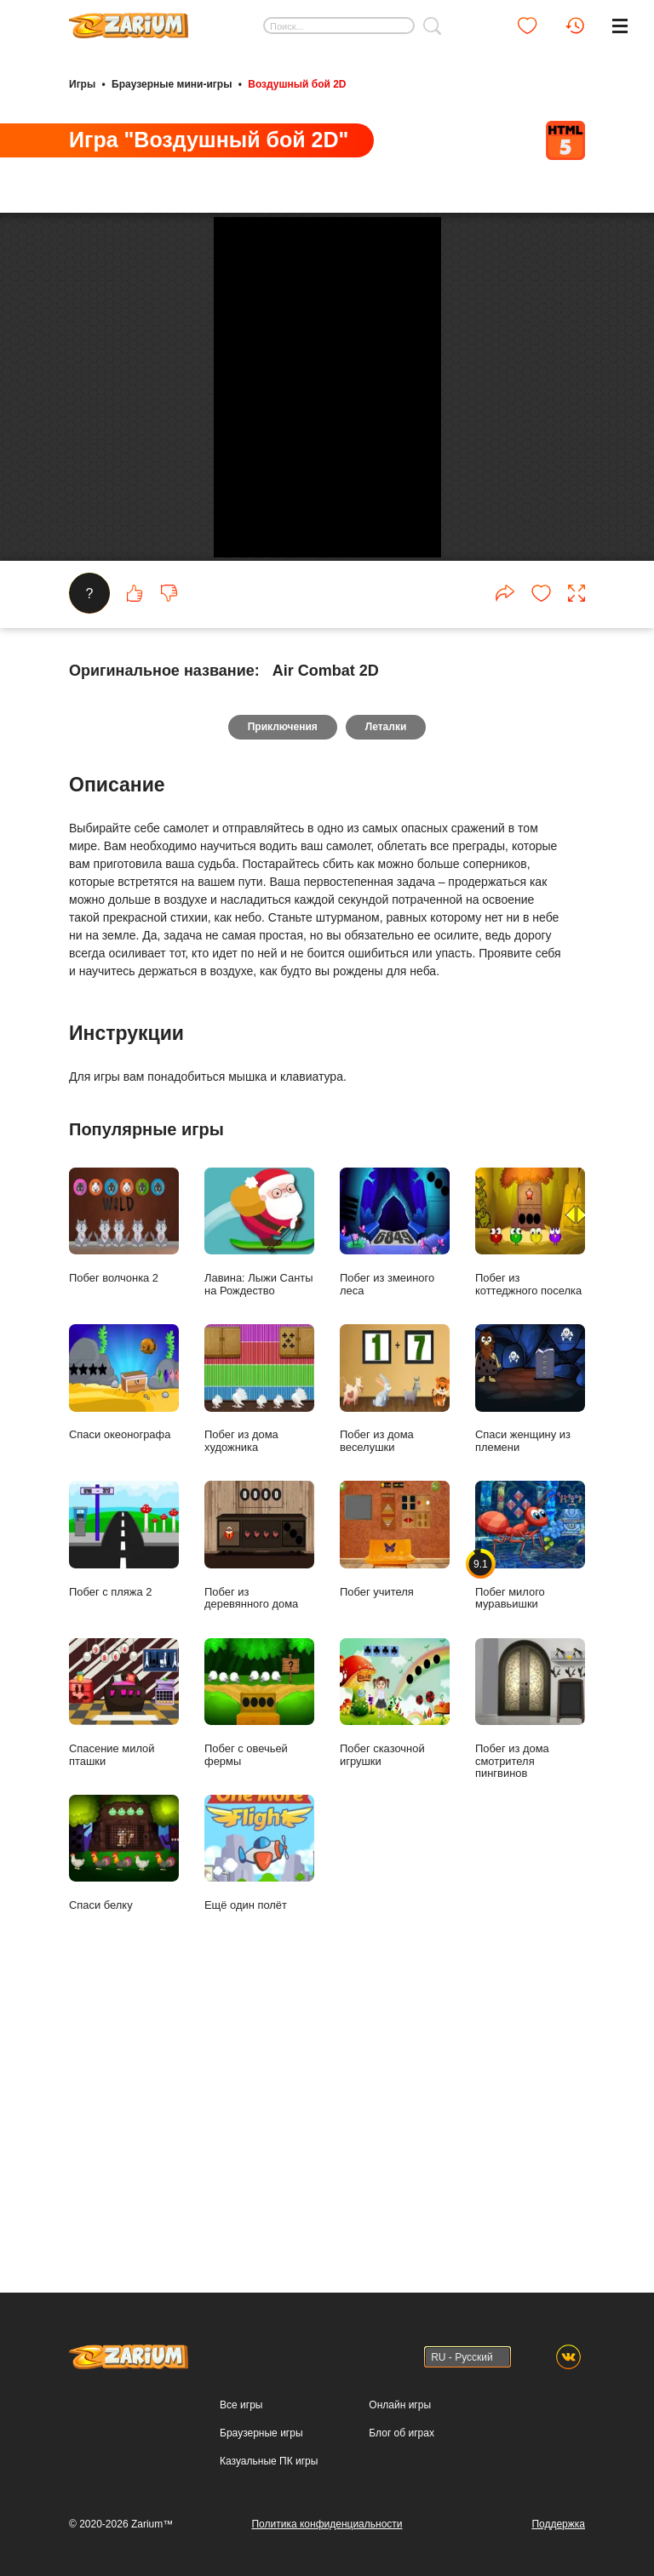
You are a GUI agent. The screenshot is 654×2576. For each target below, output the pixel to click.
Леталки (387, 1004)
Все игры (241, 2413)
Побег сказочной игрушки (395, 1979)
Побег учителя (395, 1816)
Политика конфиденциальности (326, 2533)
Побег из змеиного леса (395, 1509)
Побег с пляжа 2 (124, 1816)
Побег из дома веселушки (395, 1666)
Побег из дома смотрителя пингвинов (530, 1986)
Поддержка (558, 2533)
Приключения (282, 1004)
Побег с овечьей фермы (259, 1979)
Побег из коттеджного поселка (530, 1509)
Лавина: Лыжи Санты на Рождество (259, 1509)
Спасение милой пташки (124, 1979)
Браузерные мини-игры (172, 83)
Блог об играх (401, 2441)
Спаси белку (124, 2130)
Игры (82, 83)
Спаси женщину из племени (530, 1666)
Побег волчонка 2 (124, 1502)
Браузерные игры (261, 2441)
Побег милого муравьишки (530, 1823)
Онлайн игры (400, 2413)
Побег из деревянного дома (259, 1823)
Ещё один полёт (259, 2130)
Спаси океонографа (124, 1660)
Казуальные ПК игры (269, 2470)
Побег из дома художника (259, 1666)
